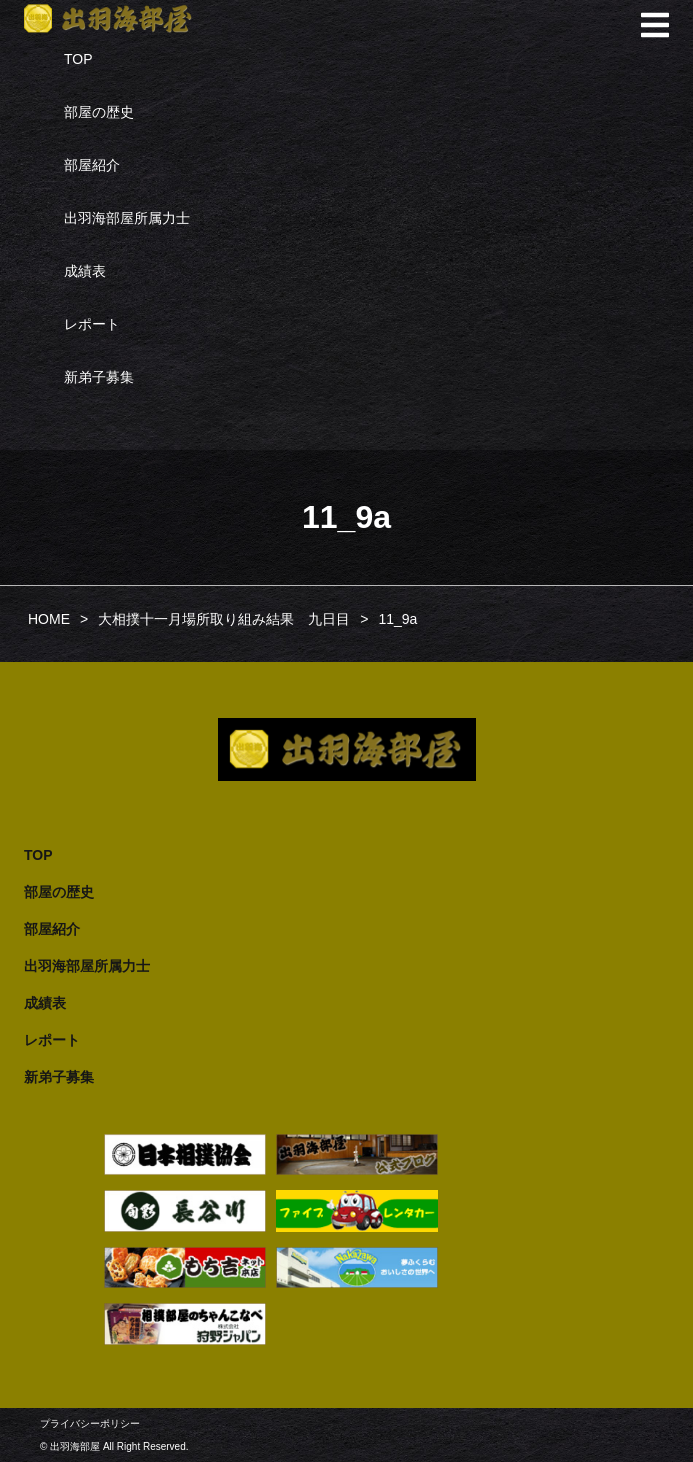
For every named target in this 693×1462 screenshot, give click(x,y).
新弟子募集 (99, 377)
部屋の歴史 (99, 112)
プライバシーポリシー (90, 1423)
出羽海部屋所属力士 (127, 218)
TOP (78, 59)
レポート (92, 324)
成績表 (85, 271)
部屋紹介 (92, 165)
